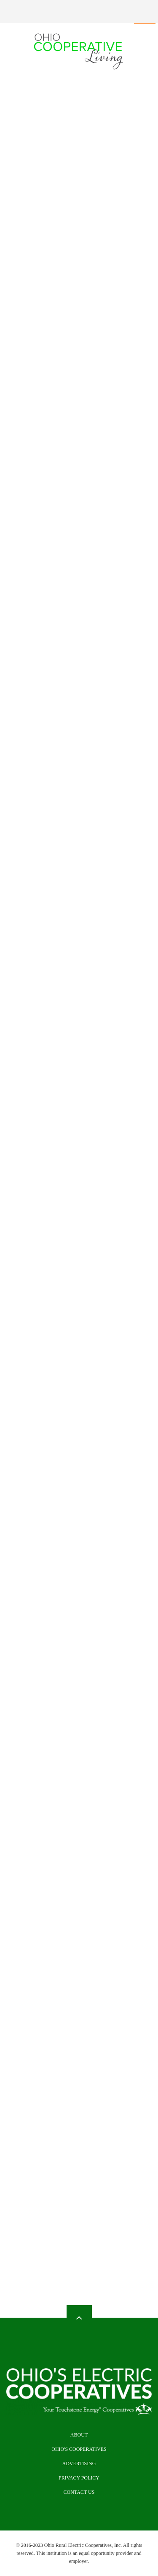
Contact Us (79, 2492)
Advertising (79, 2463)
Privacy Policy (79, 2478)
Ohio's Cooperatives (79, 2449)
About (79, 2435)
